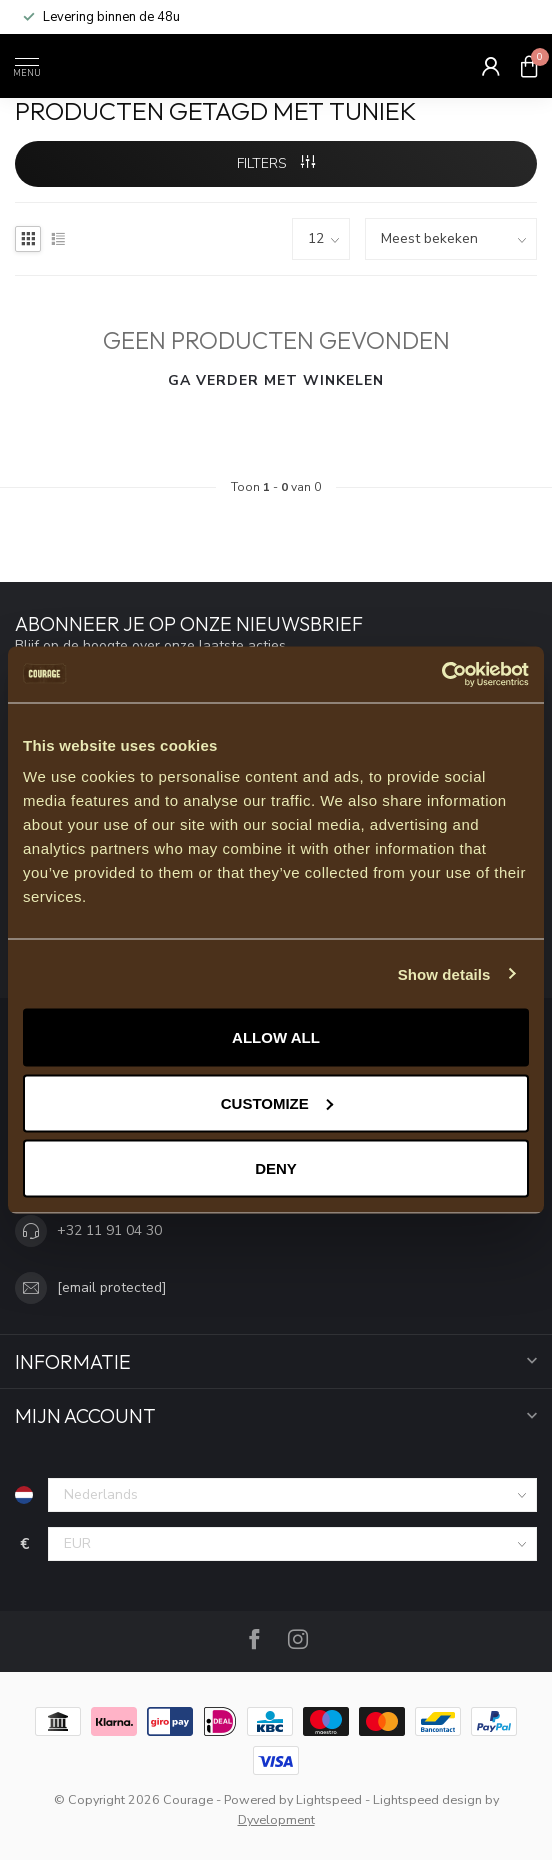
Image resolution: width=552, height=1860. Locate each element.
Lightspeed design (427, 1799)
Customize (277, 1102)
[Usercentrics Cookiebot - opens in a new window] (441, 675)
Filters (276, 163)
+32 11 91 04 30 (109, 1230)
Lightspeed (329, 1799)
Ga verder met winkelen (276, 380)
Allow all (276, 1037)
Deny (276, 1168)
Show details (444, 973)
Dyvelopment (276, 1819)
